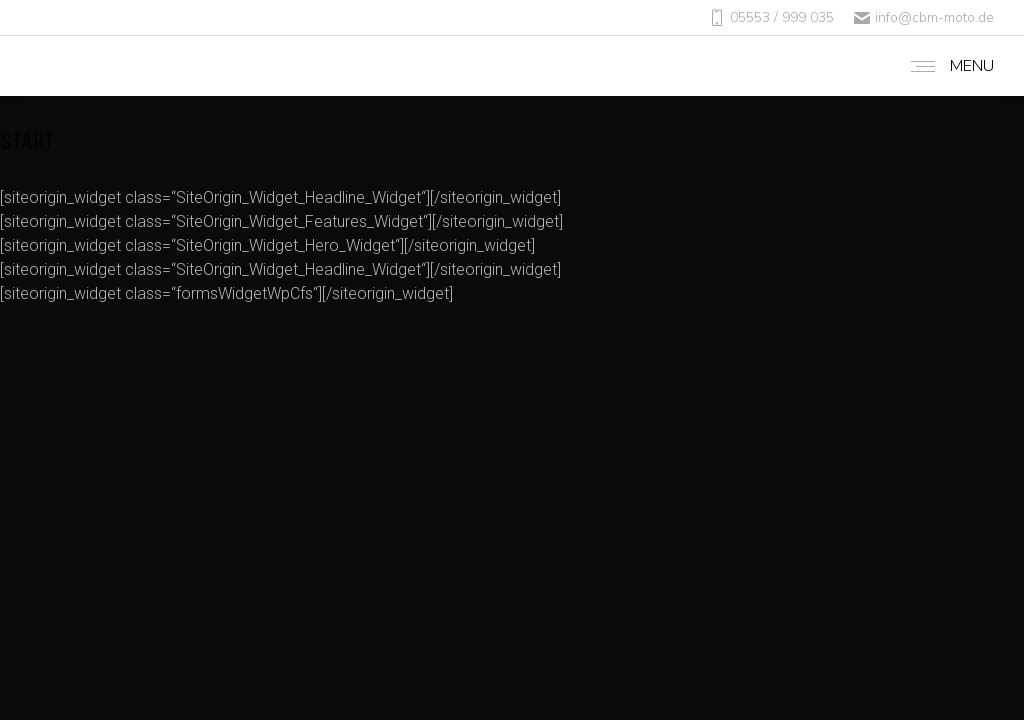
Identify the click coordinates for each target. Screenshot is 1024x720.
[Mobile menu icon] (947, 66)
